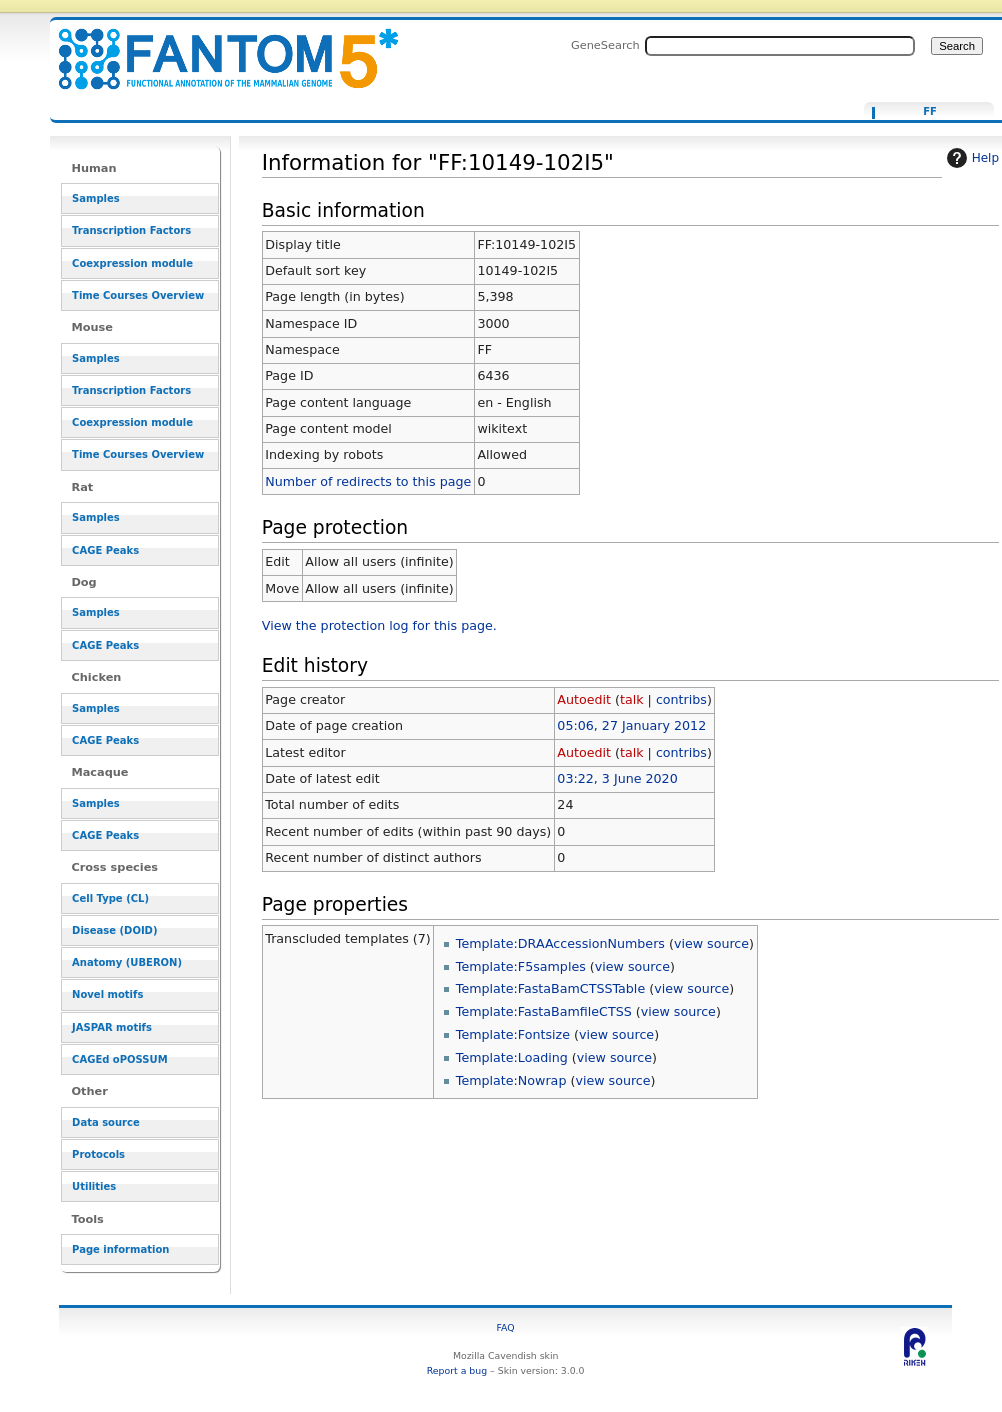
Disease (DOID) (114, 930)
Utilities (94, 1186)
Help (970, 158)
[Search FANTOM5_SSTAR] (780, 46)
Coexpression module (132, 263)
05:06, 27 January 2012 (631, 725)
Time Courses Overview (138, 295)
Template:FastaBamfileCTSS (544, 1011)
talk (632, 699)
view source (711, 943)
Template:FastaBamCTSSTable (550, 988)
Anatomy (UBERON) (127, 962)
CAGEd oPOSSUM (119, 1059)
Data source (106, 1122)
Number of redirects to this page (368, 481)
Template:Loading (512, 1057)
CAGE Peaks (105, 550)
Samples (96, 198)
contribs (681, 699)
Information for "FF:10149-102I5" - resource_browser (216, 47)
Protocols (98, 1154)
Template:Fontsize (513, 1034)
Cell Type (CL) (110, 898)
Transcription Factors (131, 230)
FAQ (506, 1327)
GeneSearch (605, 45)
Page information (120, 1249)
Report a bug (457, 1370)
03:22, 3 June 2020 (617, 778)
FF (930, 112)
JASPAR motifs (112, 1027)
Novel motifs (107, 994)
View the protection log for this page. (379, 625)
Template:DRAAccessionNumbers (560, 943)
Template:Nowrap (511, 1080)
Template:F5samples (521, 966)
